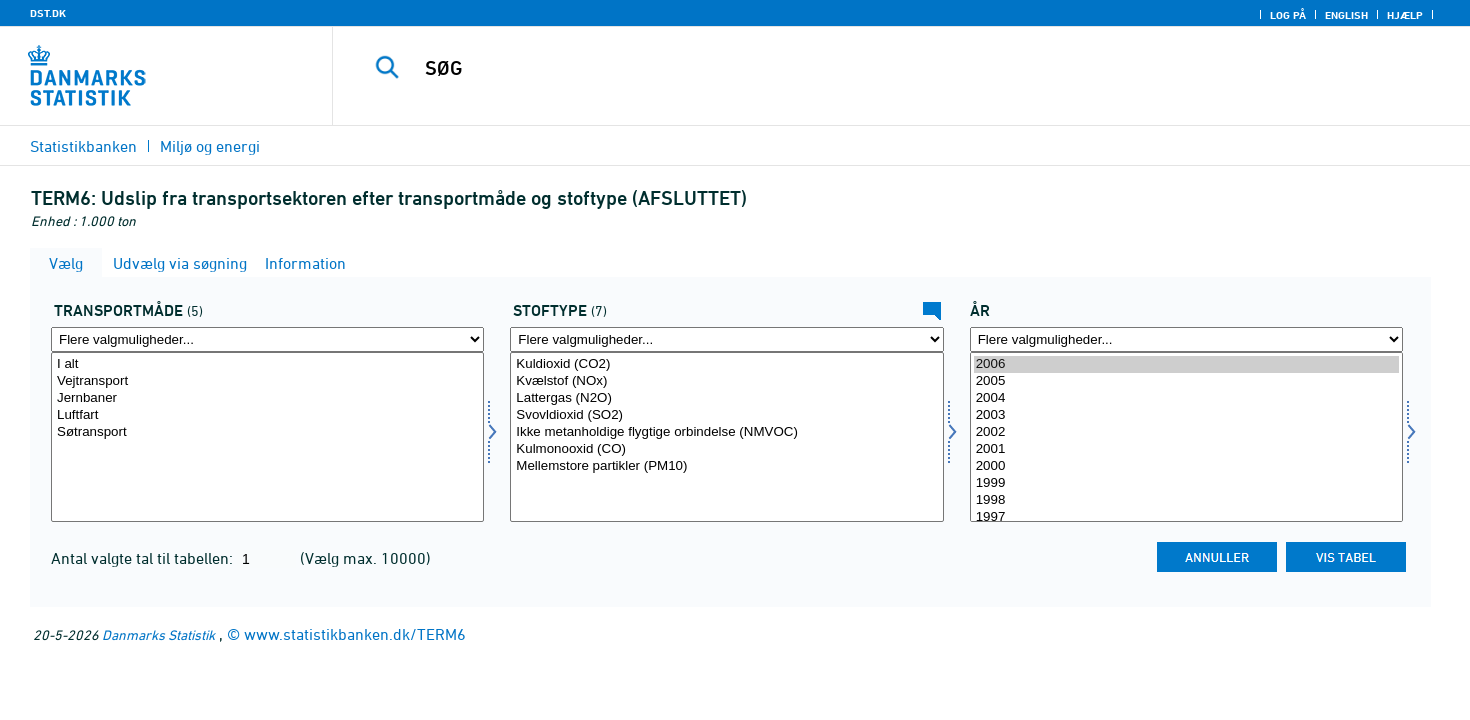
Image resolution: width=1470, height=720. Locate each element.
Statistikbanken (83, 146)
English (1346, 15)
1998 (1186, 500)
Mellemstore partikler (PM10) (726, 466)
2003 (1186, 415)
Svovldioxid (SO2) (726, 415)
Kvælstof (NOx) (726, 381)
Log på (1288, 15)
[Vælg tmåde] (267, 437)
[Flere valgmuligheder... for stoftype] (726, 339)
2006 (1186, 364)
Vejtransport (267, 381)
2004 (1186, 398)
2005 (1186, 381)
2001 (1186, 449)
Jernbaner (267, 398)
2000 (1186, 466)
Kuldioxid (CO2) (726, 364)
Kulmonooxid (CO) (726, 449)
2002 (1186, 432)
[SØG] (866, 68)
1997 (1186, 517)
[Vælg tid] (1186, 437)
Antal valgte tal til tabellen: (144, 558)
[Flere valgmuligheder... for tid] (1186, 339)
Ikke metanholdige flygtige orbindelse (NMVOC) (726, 432)
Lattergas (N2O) (726, 398)
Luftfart (267, 415)
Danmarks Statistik (158, 634)
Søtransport (267, 432)
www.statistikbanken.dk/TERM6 (355, 634)
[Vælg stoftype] (726, 437)
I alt (267, 364)
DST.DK (48, 13)
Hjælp (1405, 15)
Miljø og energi (210, 146)
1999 (1186, 483)
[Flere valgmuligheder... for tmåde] (267, 339)
